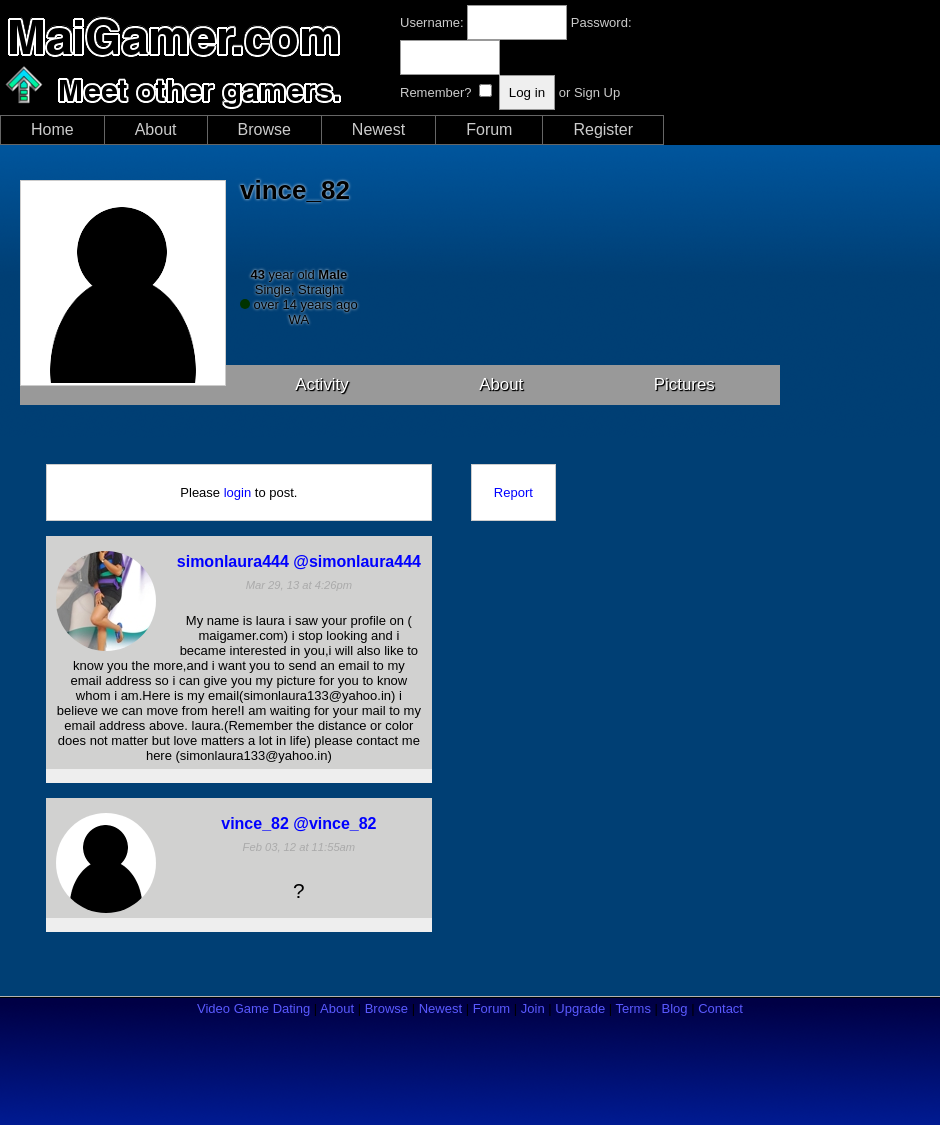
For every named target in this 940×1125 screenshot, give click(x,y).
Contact (720, 1008)
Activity (322, 384)
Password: (601, 22)
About (156, 129)
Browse (264, 129)
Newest (378, 129)
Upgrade (580, 1008)
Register (603, 129)
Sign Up (597, 92)
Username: (432, 22)
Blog (675, 1008)
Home (52, 129)
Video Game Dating (253, 1008)
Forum (489, 129)
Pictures (684, 384)
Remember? (436, 92)
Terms (633, 1008)
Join (533, 1008)
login (237, 492)
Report (513, 492)
